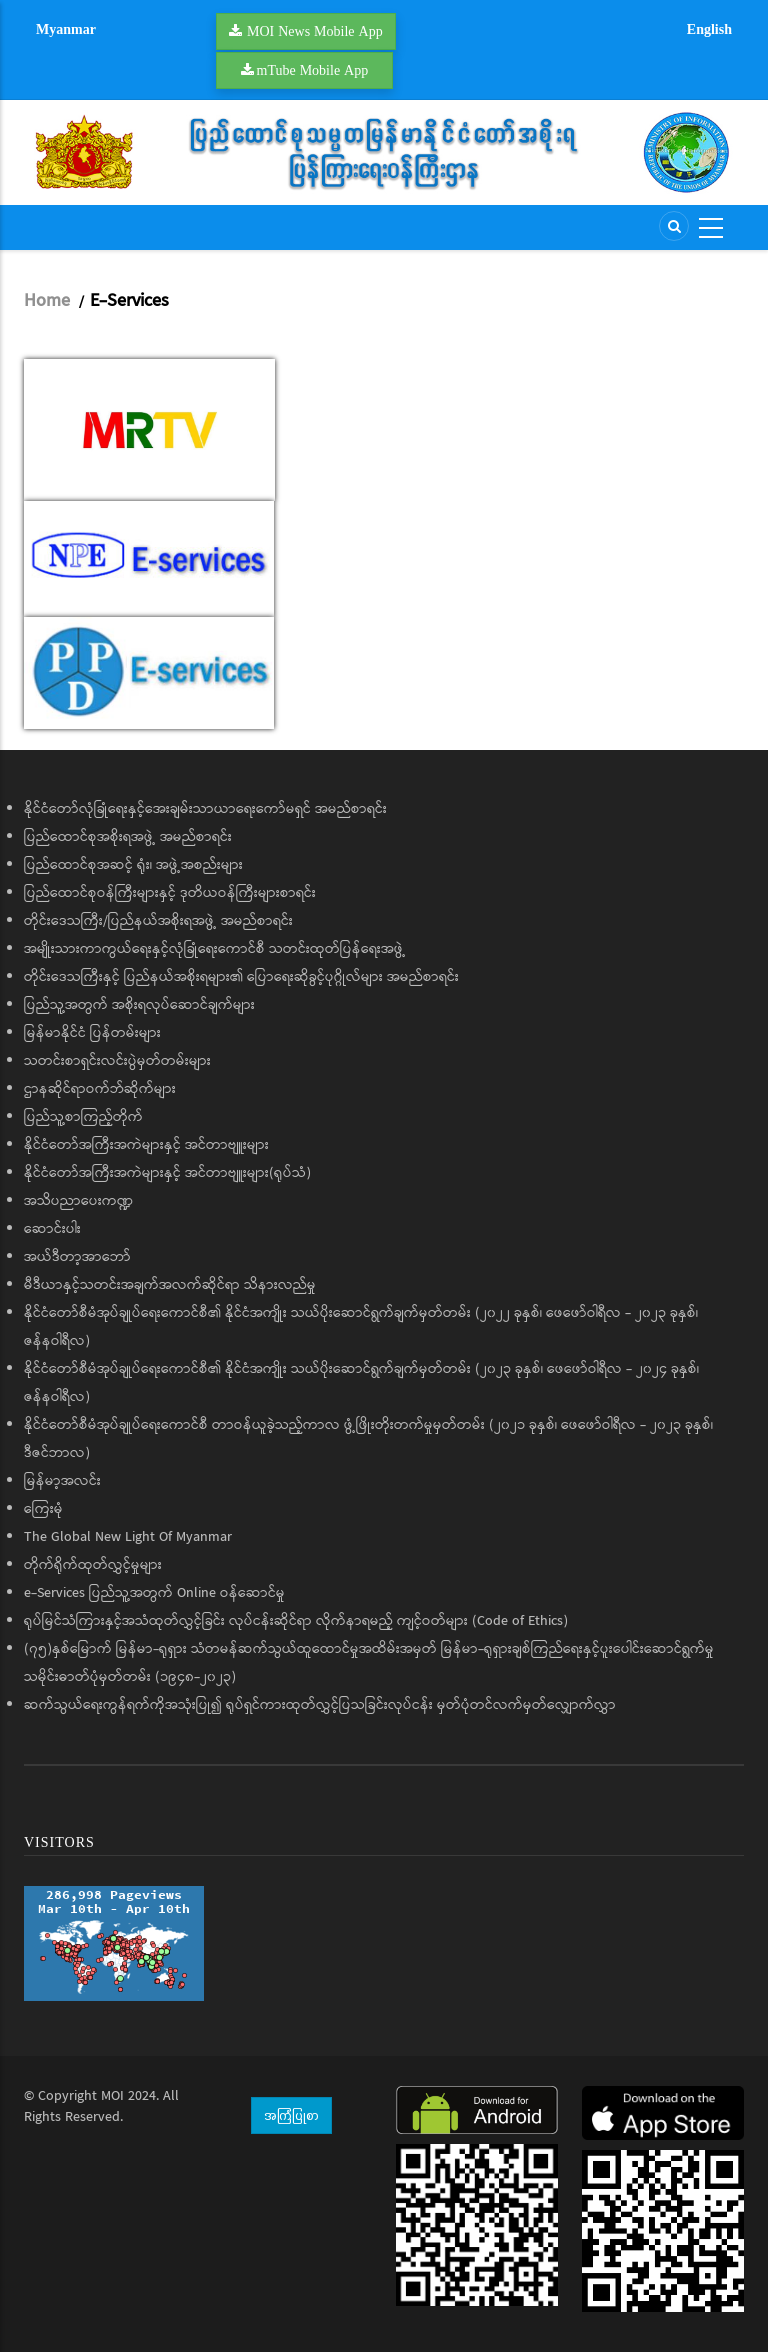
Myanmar (66, 29)
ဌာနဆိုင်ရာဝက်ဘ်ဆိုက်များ (100, 1089)
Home (47, 301)
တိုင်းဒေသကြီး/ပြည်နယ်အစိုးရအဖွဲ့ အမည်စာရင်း (158, 921)
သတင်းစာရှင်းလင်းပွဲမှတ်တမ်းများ (117, 1061)
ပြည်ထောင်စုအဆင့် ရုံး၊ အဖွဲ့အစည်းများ (133, 865)
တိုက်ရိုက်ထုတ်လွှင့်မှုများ (93, 1565)
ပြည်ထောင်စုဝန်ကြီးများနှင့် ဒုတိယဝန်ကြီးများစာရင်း (170, 893)
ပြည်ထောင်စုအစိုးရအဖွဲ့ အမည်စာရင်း (128, 837)
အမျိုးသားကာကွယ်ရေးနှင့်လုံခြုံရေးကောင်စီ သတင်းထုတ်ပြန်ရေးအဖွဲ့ (215, 949)
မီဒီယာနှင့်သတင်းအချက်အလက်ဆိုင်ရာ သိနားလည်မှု (170, 1285)
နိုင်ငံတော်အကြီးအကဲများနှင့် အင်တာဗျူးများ (146, 1145)
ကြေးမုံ (43, 1509)
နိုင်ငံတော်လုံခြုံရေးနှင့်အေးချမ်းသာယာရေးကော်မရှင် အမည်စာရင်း (205, 809)
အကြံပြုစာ (291, 2115)
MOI (112, 2096)
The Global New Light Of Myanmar (128, 1537)
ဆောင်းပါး (52, 1229)
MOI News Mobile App (315, 31)
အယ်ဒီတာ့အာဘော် (77, 1257)
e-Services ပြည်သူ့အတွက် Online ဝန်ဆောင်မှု (154, 1593)
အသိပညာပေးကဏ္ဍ (78, 1201)
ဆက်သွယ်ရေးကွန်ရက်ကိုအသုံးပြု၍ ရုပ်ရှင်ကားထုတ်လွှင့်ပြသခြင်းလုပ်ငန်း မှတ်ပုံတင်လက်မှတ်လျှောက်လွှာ (320, 1705)
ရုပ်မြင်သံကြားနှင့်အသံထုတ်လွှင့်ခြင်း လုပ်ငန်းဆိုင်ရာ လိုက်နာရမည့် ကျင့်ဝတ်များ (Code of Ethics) (296, 1621)
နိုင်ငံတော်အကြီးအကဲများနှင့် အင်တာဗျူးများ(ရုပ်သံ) (167, 1173)
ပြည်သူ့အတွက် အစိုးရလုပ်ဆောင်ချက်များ (139, 1005)
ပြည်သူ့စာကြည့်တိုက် (83, 1117)
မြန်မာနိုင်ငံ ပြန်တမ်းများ (92, 1033)
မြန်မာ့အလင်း (62, 1481)
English (709, 29)
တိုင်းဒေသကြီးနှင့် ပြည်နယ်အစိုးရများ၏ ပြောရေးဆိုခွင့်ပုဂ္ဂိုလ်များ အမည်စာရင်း (241, 977)
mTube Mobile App (313, 70)
